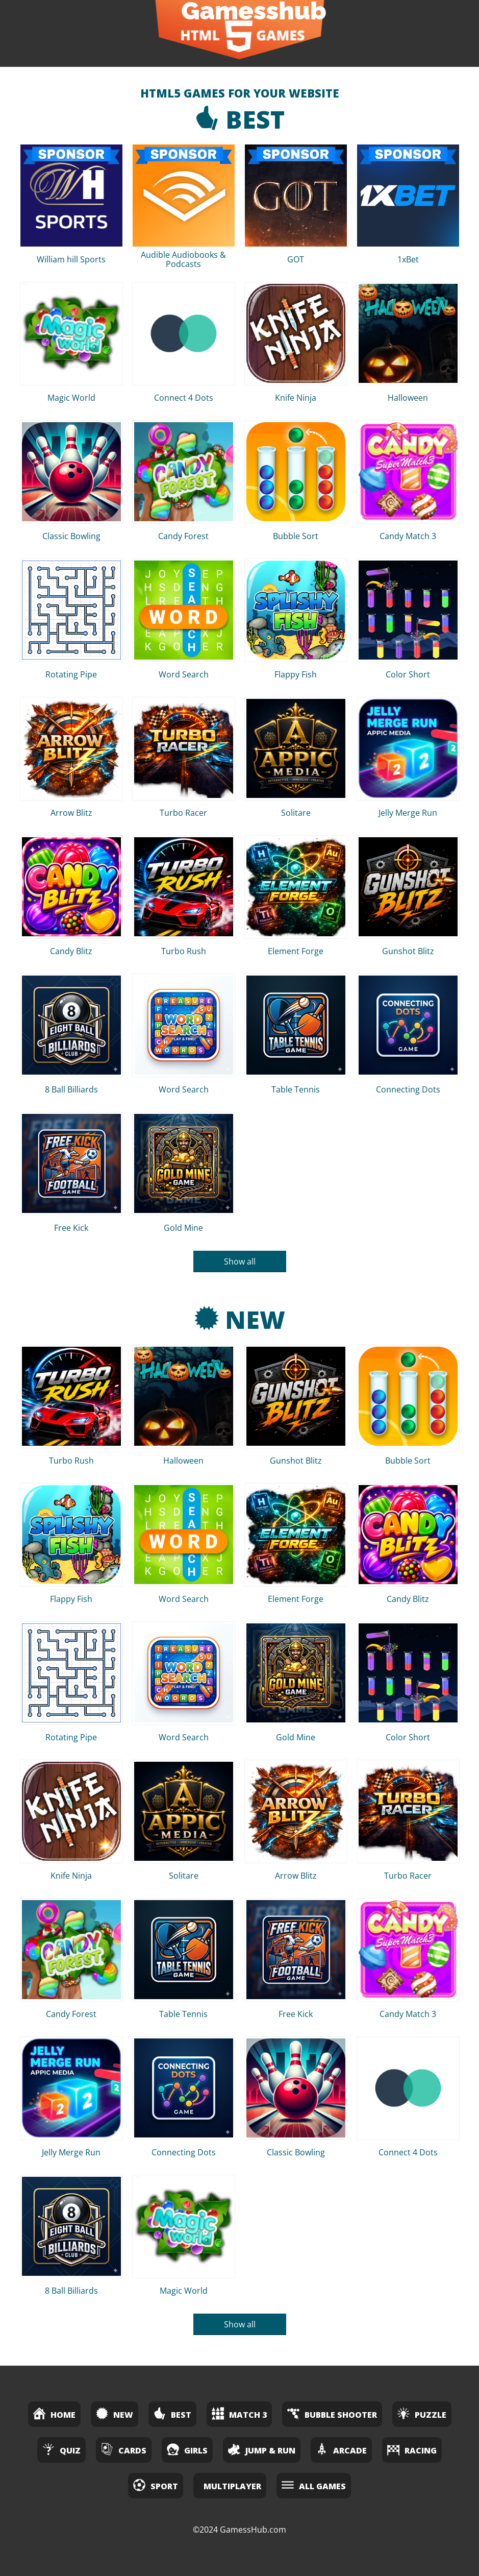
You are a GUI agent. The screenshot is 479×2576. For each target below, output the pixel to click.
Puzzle (421, 2413)
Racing (412, 2449)
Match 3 (239, 2413)
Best (240, 119)
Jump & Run (261, 2449)
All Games (314, 2484)
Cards (123, 2449)
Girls (187, 2449)
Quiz (61, 2449)
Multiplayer (232, 2486)
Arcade (341, 2449)
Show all (240, 1261)
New (239, 1319)
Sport (155, 2484)
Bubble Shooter (332, 2413)
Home (54, 2413)
